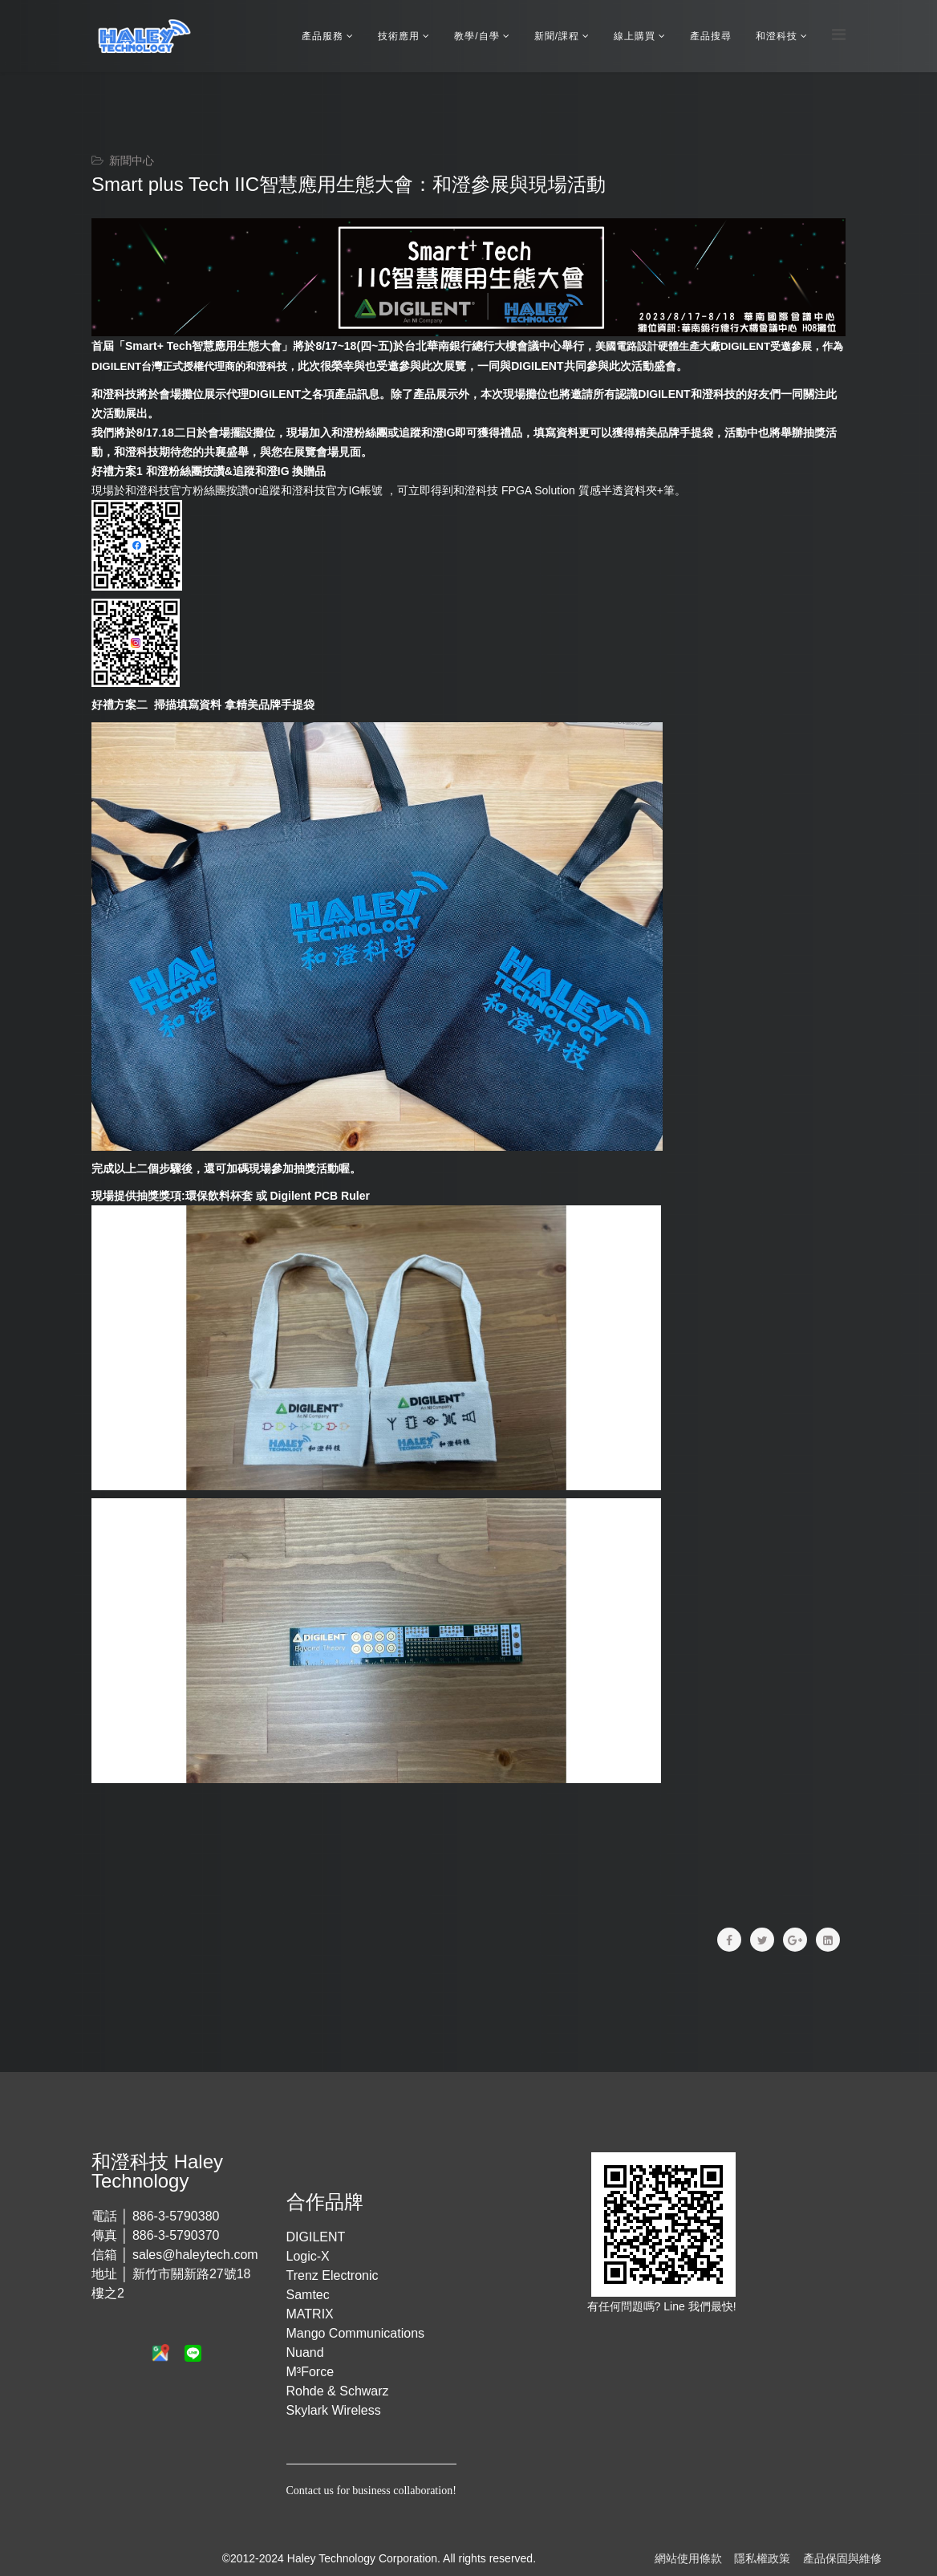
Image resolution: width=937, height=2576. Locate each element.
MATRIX (310, 2314)
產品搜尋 (711, 36)
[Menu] (839, 35)
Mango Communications (355, 2333)
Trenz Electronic (332, 2275)
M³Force (310, 2372)
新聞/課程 (556, 36)
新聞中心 (131, 160)
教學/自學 (476, 36)
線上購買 (634, 36)
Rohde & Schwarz (337, 2391)
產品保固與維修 (842, 2558)
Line (675, 2306)
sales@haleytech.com (195, 2254)
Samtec (308, 2295)
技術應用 (399, 36)
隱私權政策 (762, 2558)
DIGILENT (316, 2237)
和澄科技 (776, 36)
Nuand (305, 2352)
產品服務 (322, 36)
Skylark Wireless (333, 2410)
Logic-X (308, 2256)
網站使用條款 (688, 2558)
